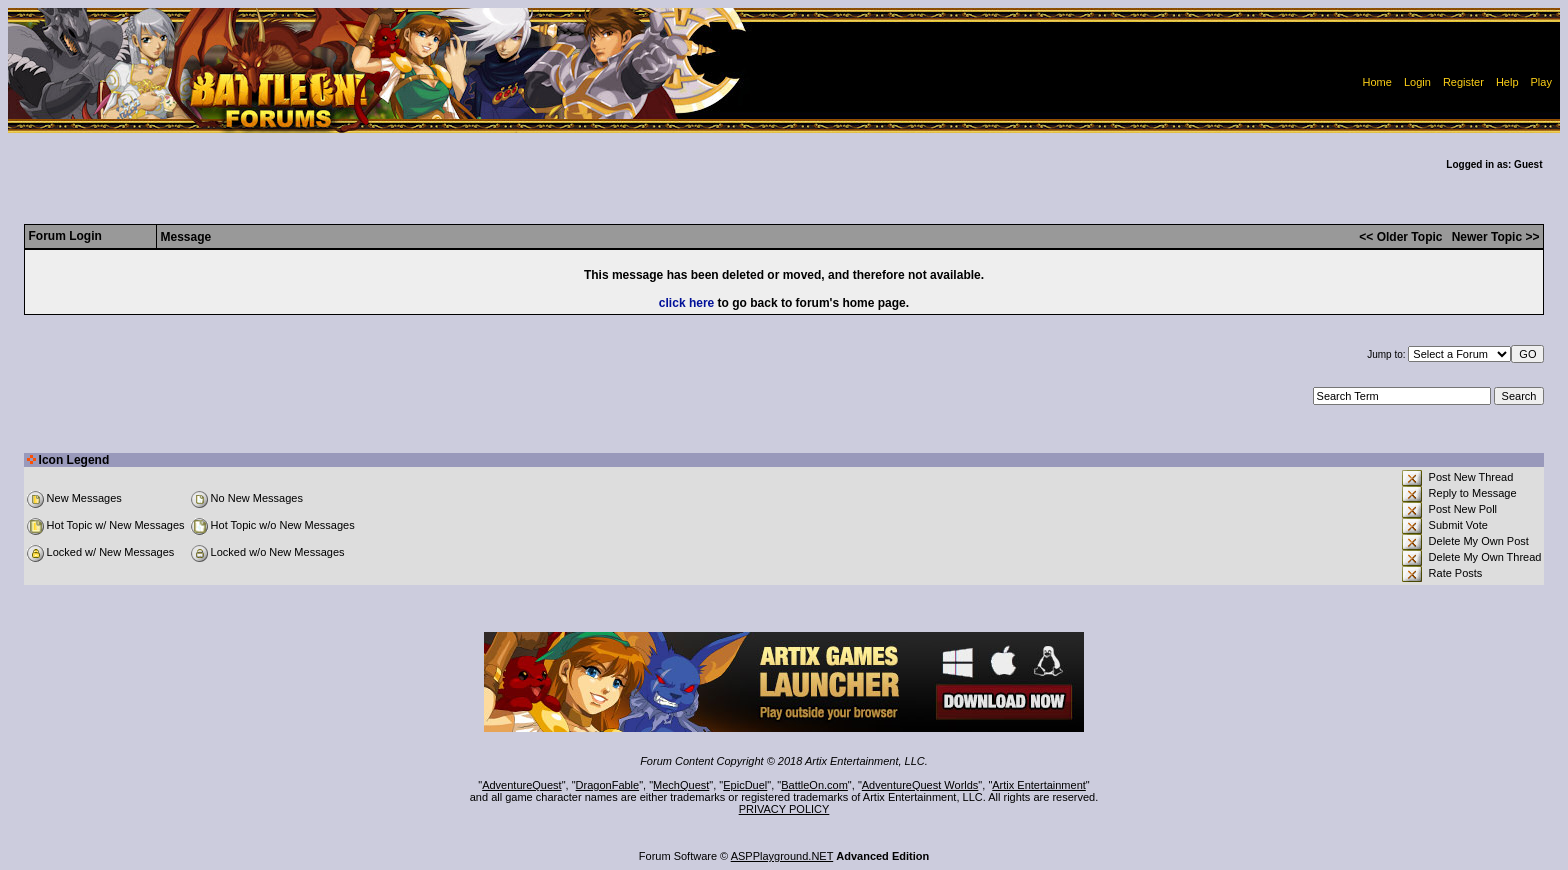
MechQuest (681, 785)
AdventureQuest (522, 785)
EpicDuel (745, 785)
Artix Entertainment (1039, 785)
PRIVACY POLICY (784, 809)
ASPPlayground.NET (782, 856)
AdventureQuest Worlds (920, 785)
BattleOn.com (814, 785)
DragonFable (608, 785)
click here (686, 303)
